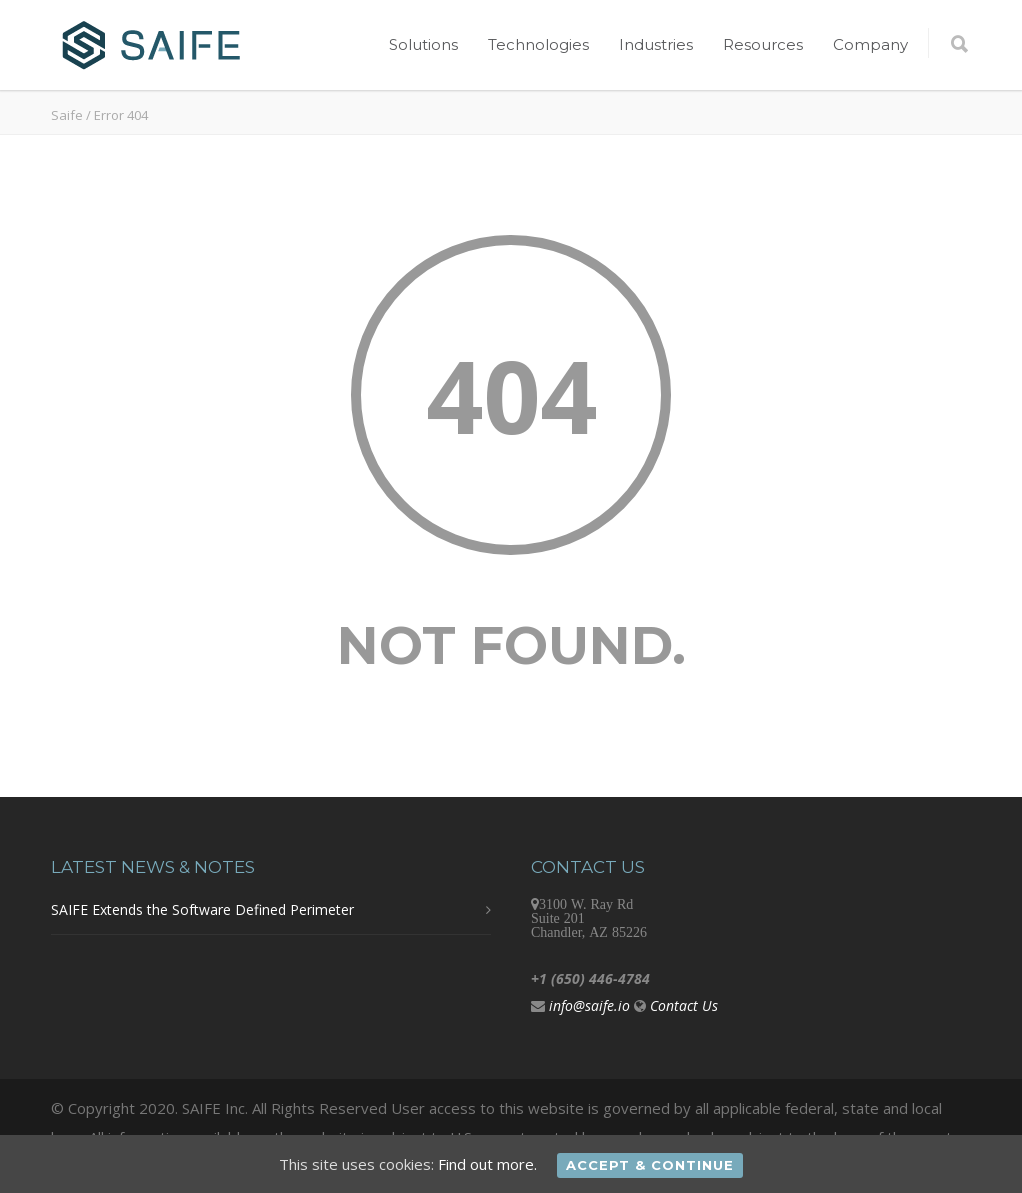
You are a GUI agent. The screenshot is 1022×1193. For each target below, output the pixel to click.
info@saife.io (589, 1005)
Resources (763, 44)
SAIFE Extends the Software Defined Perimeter (202, 909)
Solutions (423, 44)
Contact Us (684, 1005)
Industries (656, 44)
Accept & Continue (650, 1165)
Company (870, 44)
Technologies (538, 44)
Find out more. (487, 1164)
